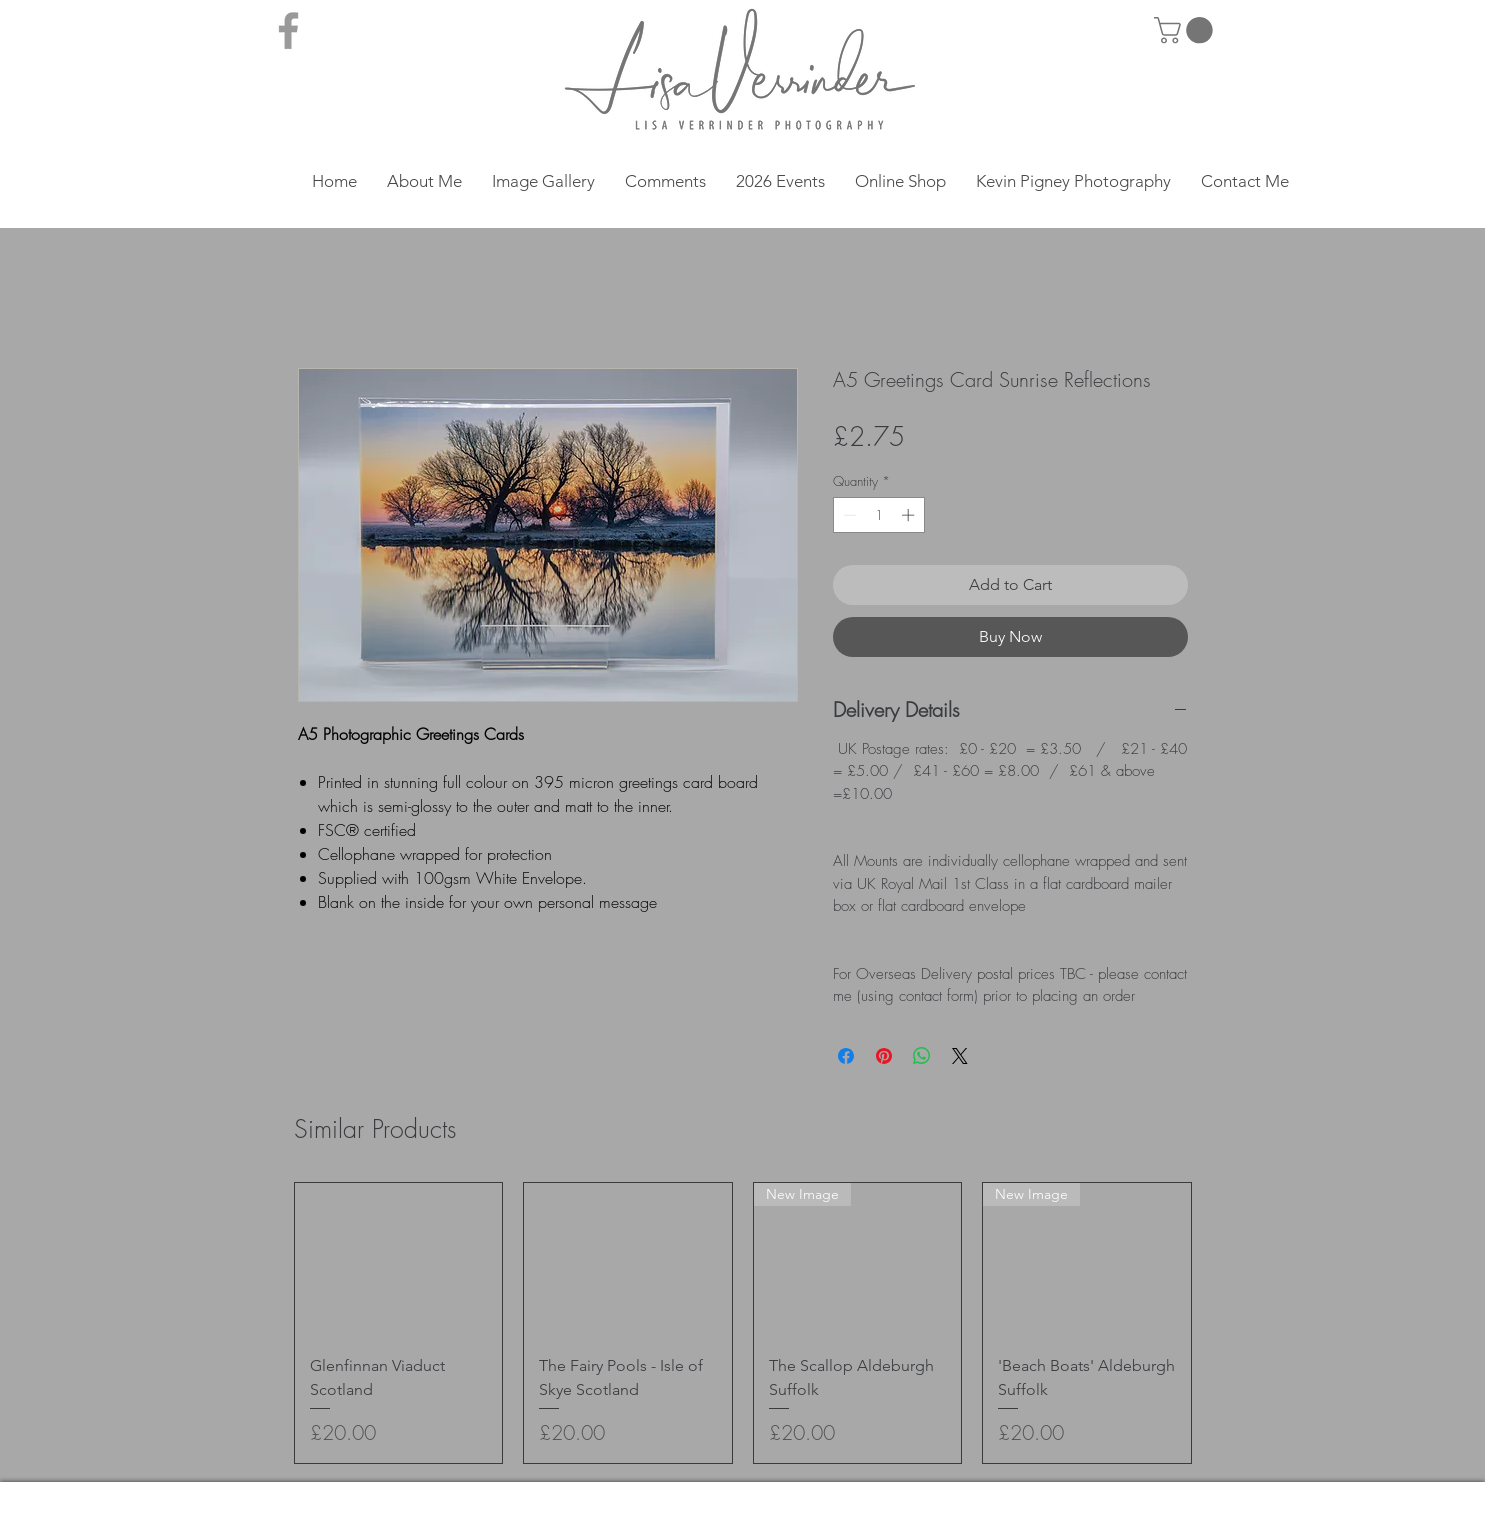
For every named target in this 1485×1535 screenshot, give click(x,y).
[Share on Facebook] (846, 1056)
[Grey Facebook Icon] (288, 30)
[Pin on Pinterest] (884, 1056)
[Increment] (910, 515)
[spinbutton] (878, 515)
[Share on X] (960, 1056)
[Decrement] (848, 515)
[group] (743, 1323)
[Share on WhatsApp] (922, 1056)
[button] (1186, 30)
